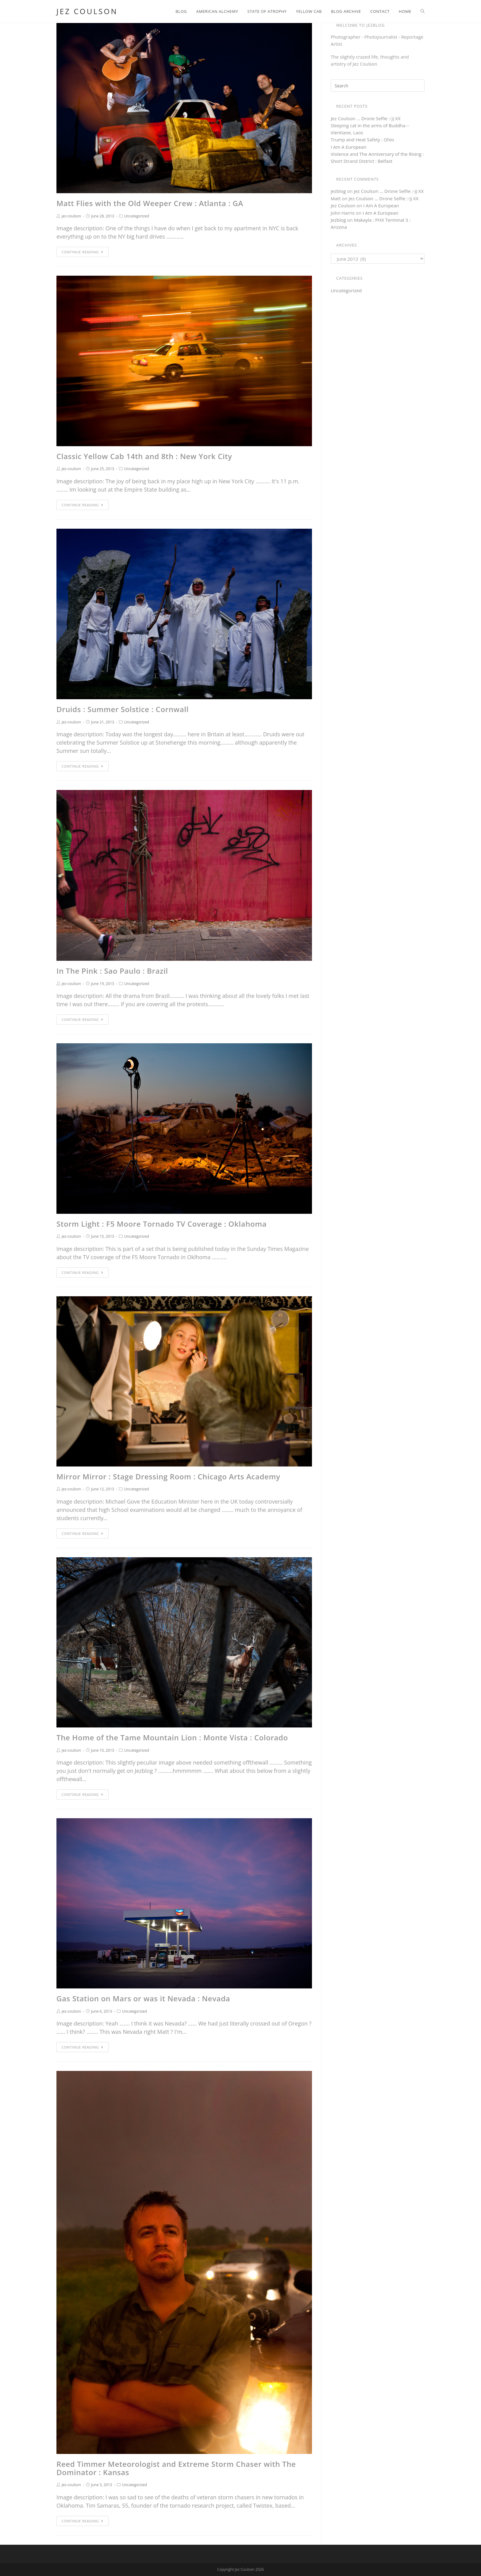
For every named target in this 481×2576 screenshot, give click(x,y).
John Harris (343, 213)
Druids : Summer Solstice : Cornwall (122, 709)
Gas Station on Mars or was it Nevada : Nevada (143, 1998)
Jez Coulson (87, 11)
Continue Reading (82, 252)
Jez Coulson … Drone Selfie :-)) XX (366, 118)
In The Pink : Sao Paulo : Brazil (112, 971)
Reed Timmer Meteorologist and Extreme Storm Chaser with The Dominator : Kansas (176, 2468)
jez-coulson (71, 216)
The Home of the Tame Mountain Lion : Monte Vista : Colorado (172, 1737)
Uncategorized (136, 216)
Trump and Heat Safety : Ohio (362, 139)
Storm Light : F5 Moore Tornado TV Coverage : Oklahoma (161, 1224)
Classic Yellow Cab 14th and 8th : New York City (144, 456)
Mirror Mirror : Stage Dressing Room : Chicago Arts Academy (168, 1476)
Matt (336, 198)
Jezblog (338, 220)
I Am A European (349, 147)
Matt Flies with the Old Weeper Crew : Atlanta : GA (149, 203)
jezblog (338, 191)
